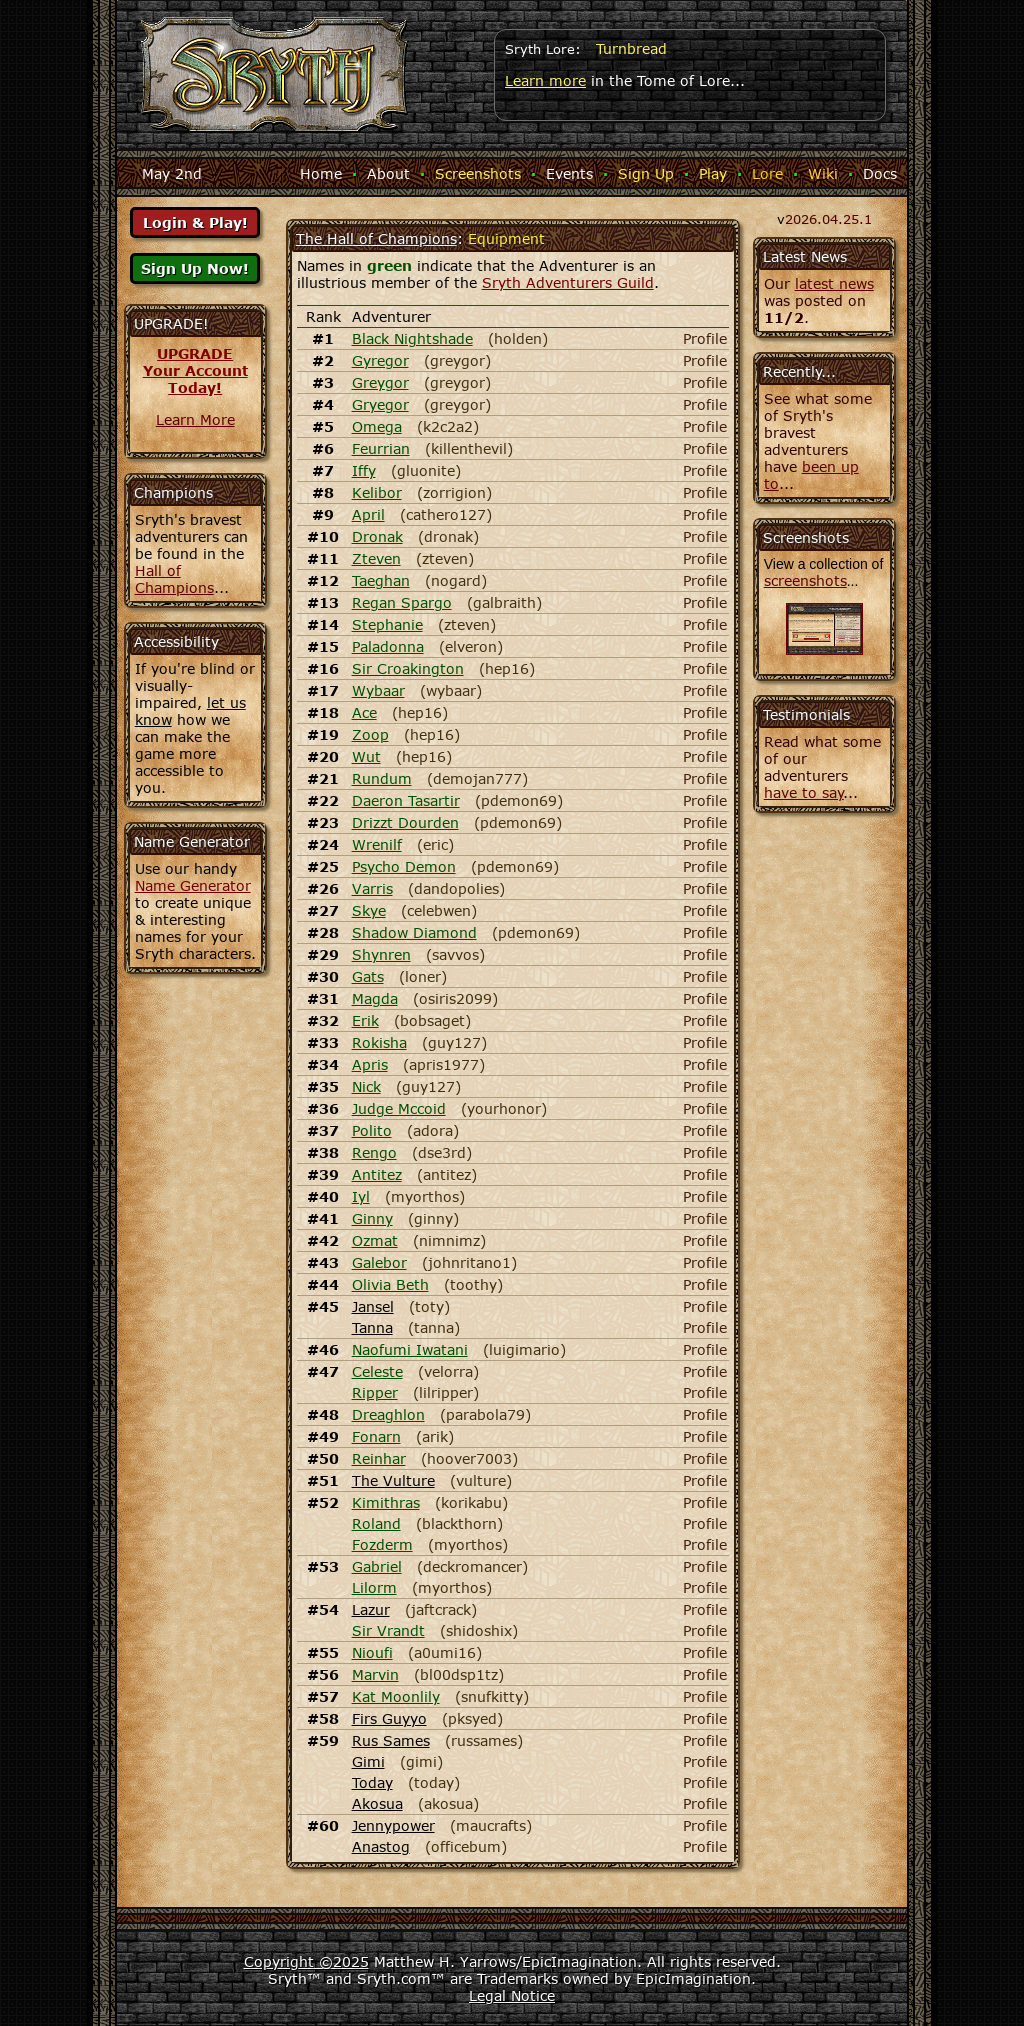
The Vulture (393, 1480)
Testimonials (806, 714)
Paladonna (388, 646)
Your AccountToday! (195, 379)
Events (569, 173)
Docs (880, 173)
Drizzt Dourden (405, 822)
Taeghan (381, 580)
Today (372, 1782)
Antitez (377, 1174)
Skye (369, 910)
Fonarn (376, 1436)
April (368, 514)
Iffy (364, 470)
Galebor (379, 1262)
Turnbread (631, 48)
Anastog (381, 1846)
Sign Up (646, 173)
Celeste (377, 1371)
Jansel (373, 1306)
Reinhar (379, 1458)
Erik (365, 1020)
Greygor (380, 382)
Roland (376, 1523)
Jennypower (393, 1825)
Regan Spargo (402, 602)
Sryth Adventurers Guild (568, 282)
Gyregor (380, 360)
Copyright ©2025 (306, 1961)
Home (321, 173)
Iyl (361, 1196)
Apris (370, 1064)
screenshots (805, 580)
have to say (804, 792)
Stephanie (387, 624)
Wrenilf (377, 844)
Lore (767, 173)
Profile (705, 338)
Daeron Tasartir (406, 800)
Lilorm (374, 1587)
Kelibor (377, 492)
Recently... (799, 371)
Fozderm (382, 1544)
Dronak (377, 536)
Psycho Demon (404, 866)
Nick (366, 1086)
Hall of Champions (174, 579)
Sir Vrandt (388, 1630)
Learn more (545, 80)
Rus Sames (391, 1740)
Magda (375, 998)
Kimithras (386, 1502)
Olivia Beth (390, 1284)
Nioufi (372, 1652)
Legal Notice (512, 1995)
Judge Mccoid (399, 1108)
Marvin (375, 1674)
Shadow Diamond (414, 932)
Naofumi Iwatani (410, 1349)
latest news (834, 283)
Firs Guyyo (389, 1718)
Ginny (372, 1218)
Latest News (805, 256)
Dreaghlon (388, 1414)
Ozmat (375, 1240)
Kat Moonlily (396, 1696)
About (388, 173)
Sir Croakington (408, 668)
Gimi (368, 1761)
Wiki (823, 173)
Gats (368, 976)
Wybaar (378, 690)
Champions (173, 492)
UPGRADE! (171, 323)
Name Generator (193, 885)
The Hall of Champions (376, 238)
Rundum (382, 778)
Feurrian (381, 448)
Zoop (370, 734)
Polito (372, 1130)
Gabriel (377, 1566)
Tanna (372, 1327)
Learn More (195, 419)
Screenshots (478, 173)
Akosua (377, 1803)
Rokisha (379, 1042)
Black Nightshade (412, 338)
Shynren (381, 954)
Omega (377, 426)
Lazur (371, 1609)
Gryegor (380, 404)
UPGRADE (195, 353)
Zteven (376, 558)
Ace (364, 712)
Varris (372, 888)
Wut (366, 756)
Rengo (374, 1152)
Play (713, 173)
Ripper (375, 1392)
